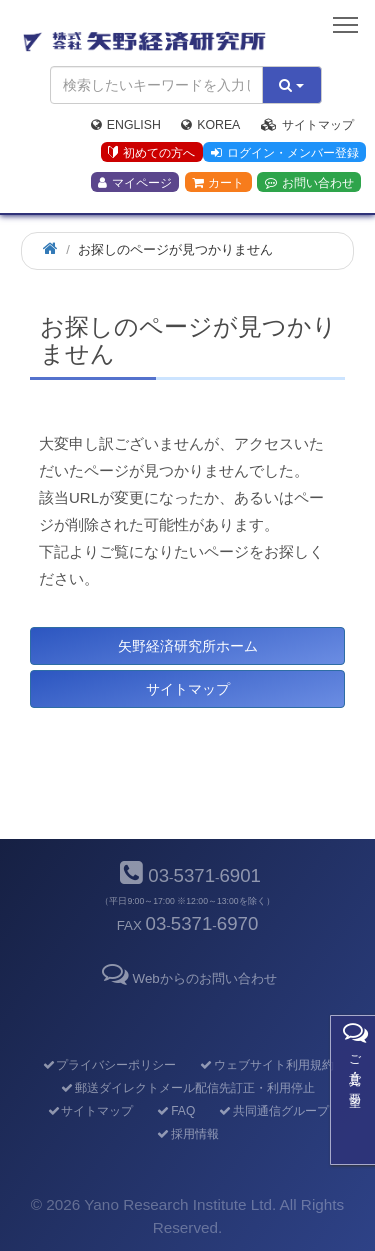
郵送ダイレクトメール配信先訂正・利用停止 (187, 1088)
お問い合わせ (309, 183)
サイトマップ (307, 125)
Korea (210, 125)
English (126, 125)
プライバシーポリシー (108, 1065)
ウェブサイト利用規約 (266, 1065)
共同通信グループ (273, 1111)
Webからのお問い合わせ (187, 978)
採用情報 (187, 1134)
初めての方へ (151, 153)
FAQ (175, 1111)
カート (218, 183)
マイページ (135, 183)
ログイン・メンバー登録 (285, 153)
